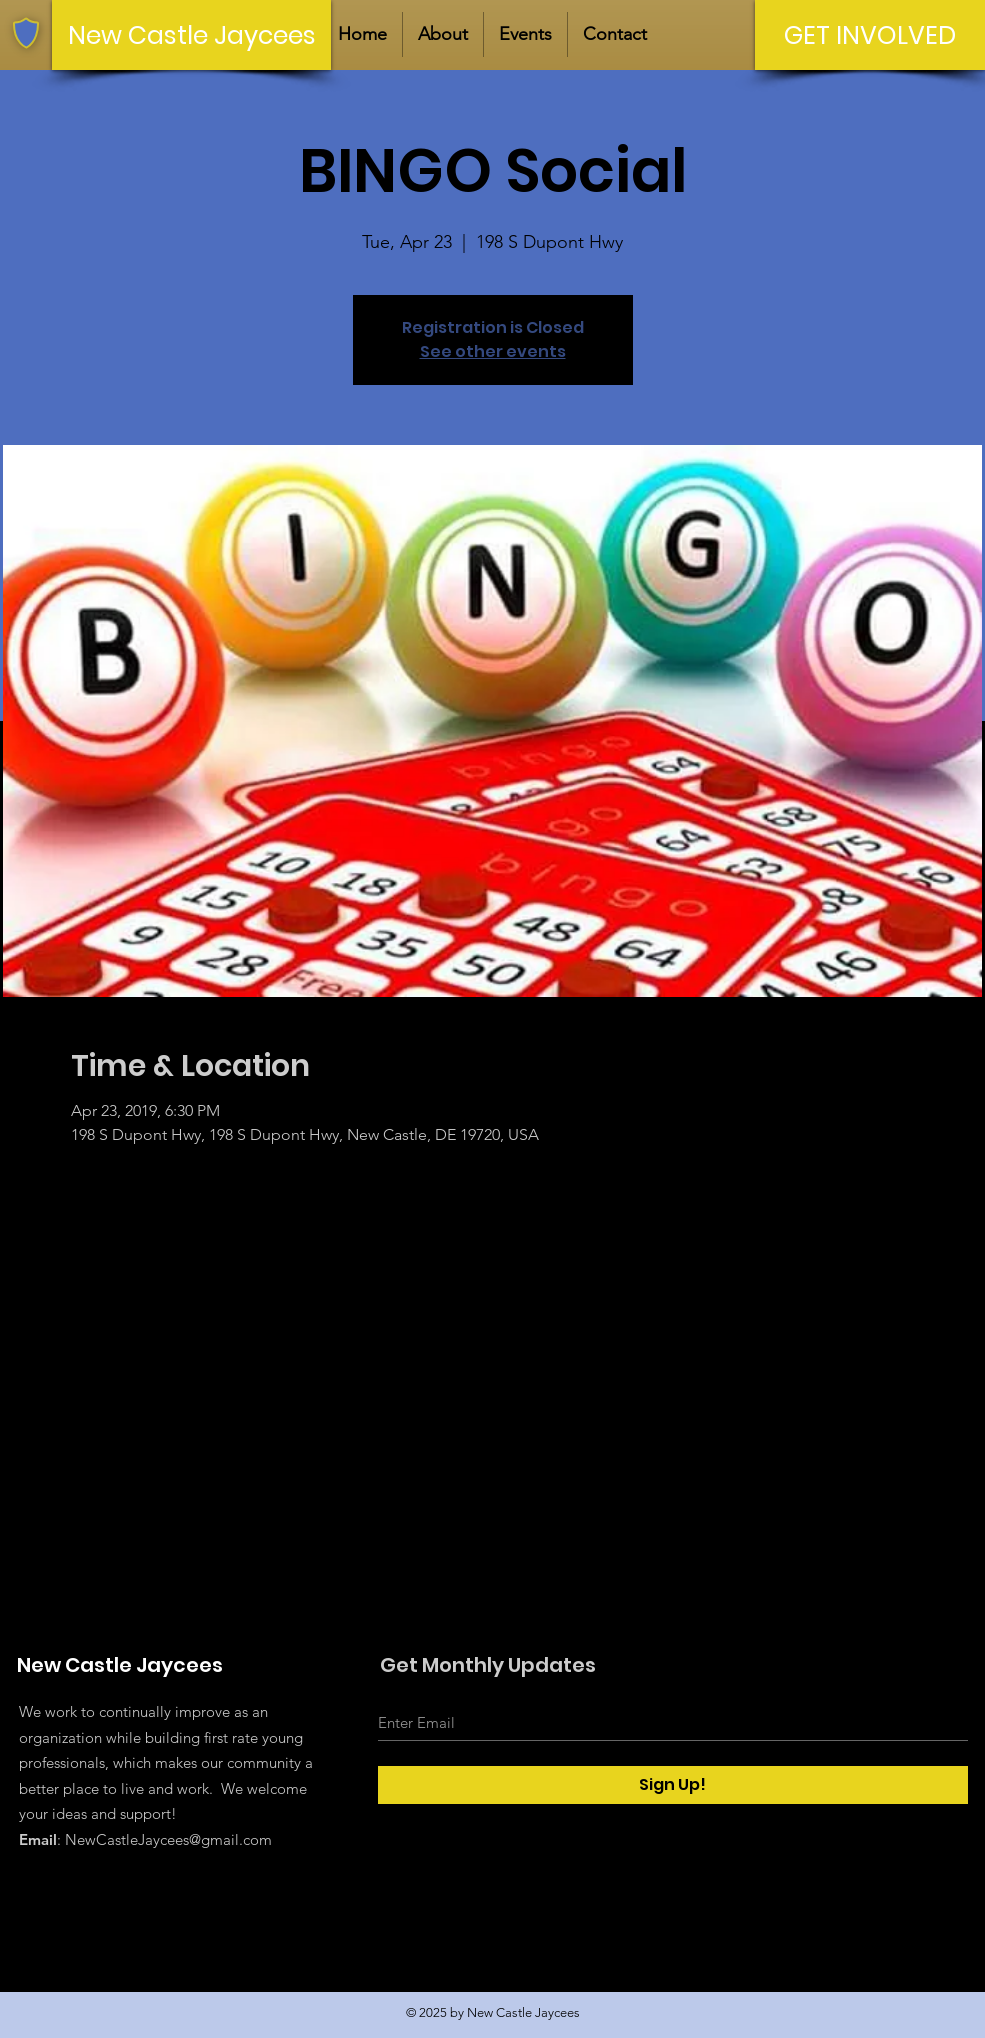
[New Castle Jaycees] (191, 35)
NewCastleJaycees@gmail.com (168, 1839)
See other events (493, 351)
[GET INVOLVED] (870, 35)
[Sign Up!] (673, 1785)
